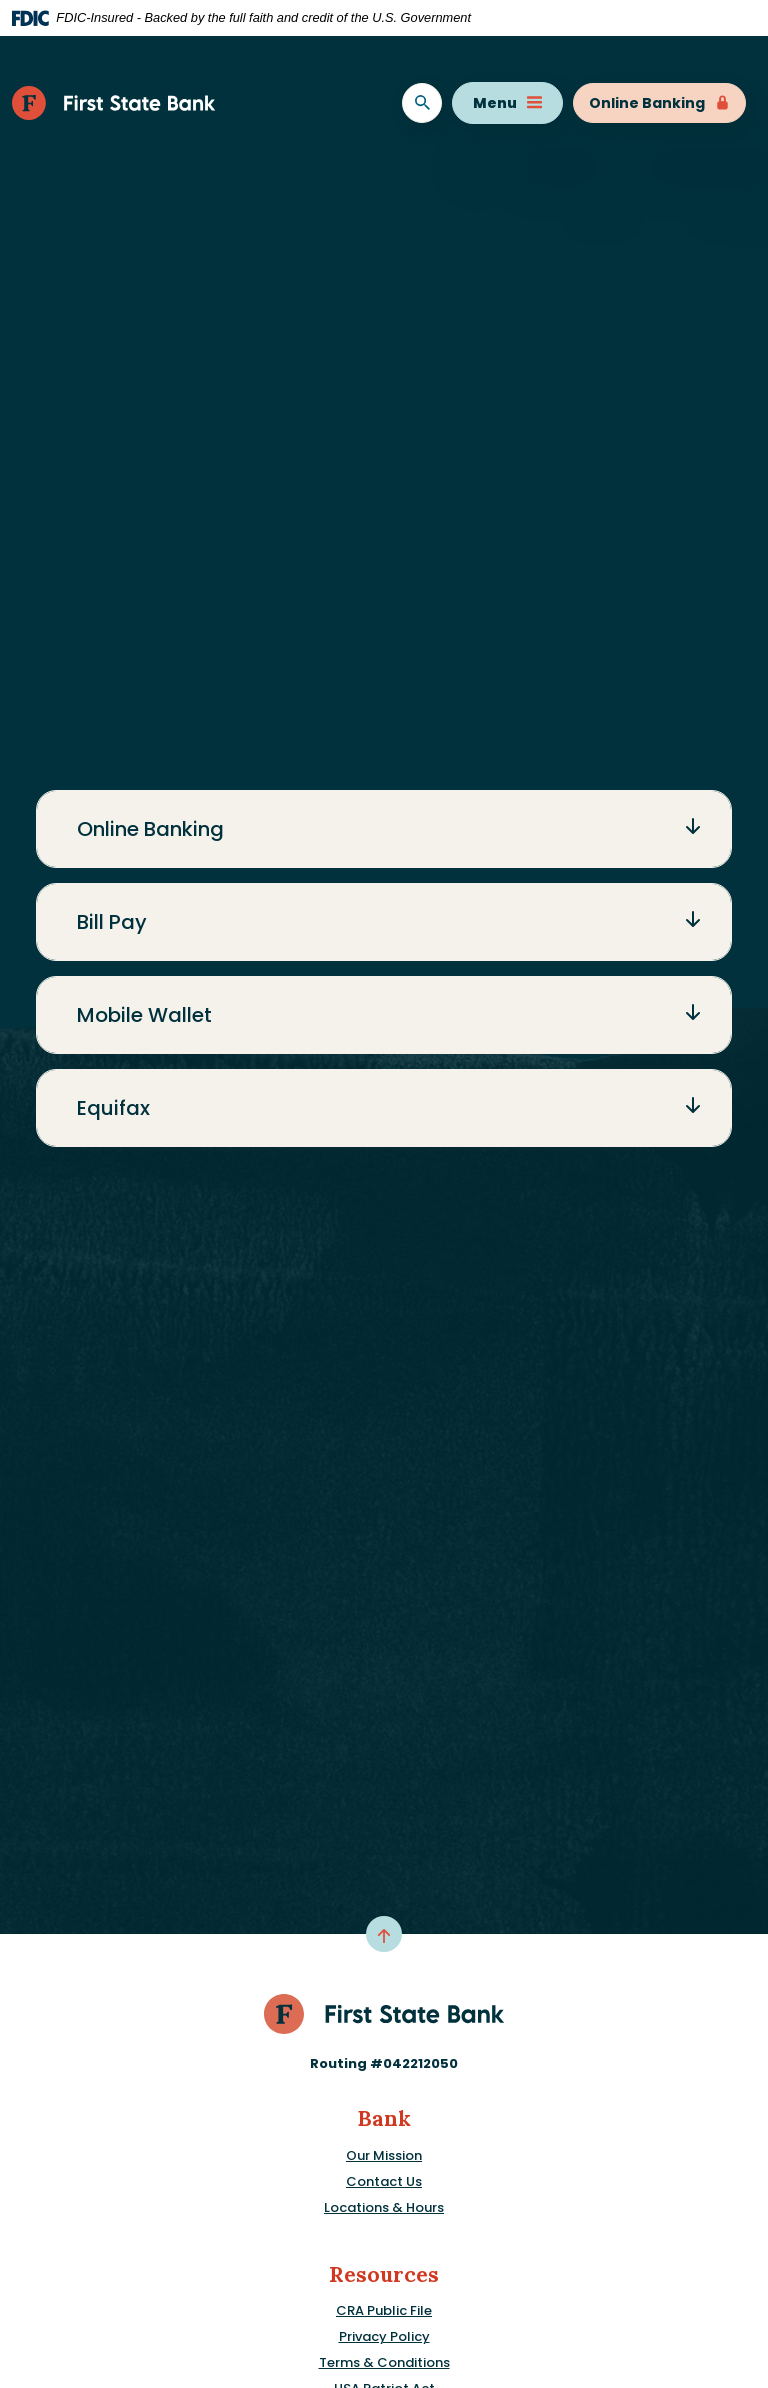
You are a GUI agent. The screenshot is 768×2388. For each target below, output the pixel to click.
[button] (384, 829)
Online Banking (659, 103)
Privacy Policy (384, 2336)
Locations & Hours (384, 2207)
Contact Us (384, 2181)
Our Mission (384, 2155)
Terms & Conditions (384, 2362)
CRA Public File (384, 2310)
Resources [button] (384, 2274)
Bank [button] (384, 2118)
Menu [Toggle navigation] (507, 103)
